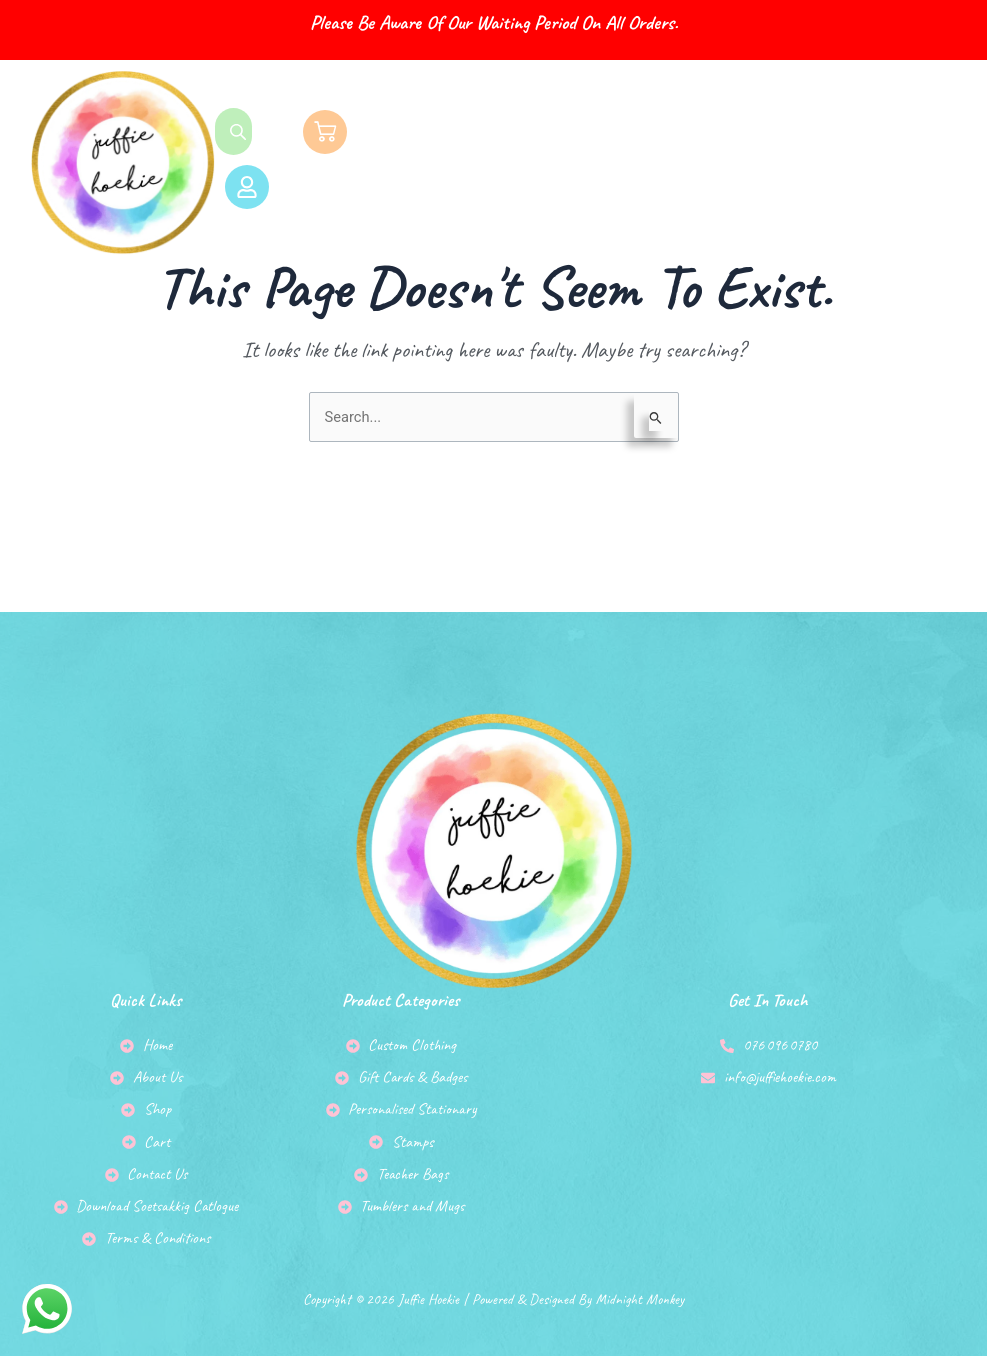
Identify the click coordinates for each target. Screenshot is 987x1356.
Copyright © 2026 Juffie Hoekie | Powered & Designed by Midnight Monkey (494, 1285)
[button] (675, 162)
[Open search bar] (240, 131)
